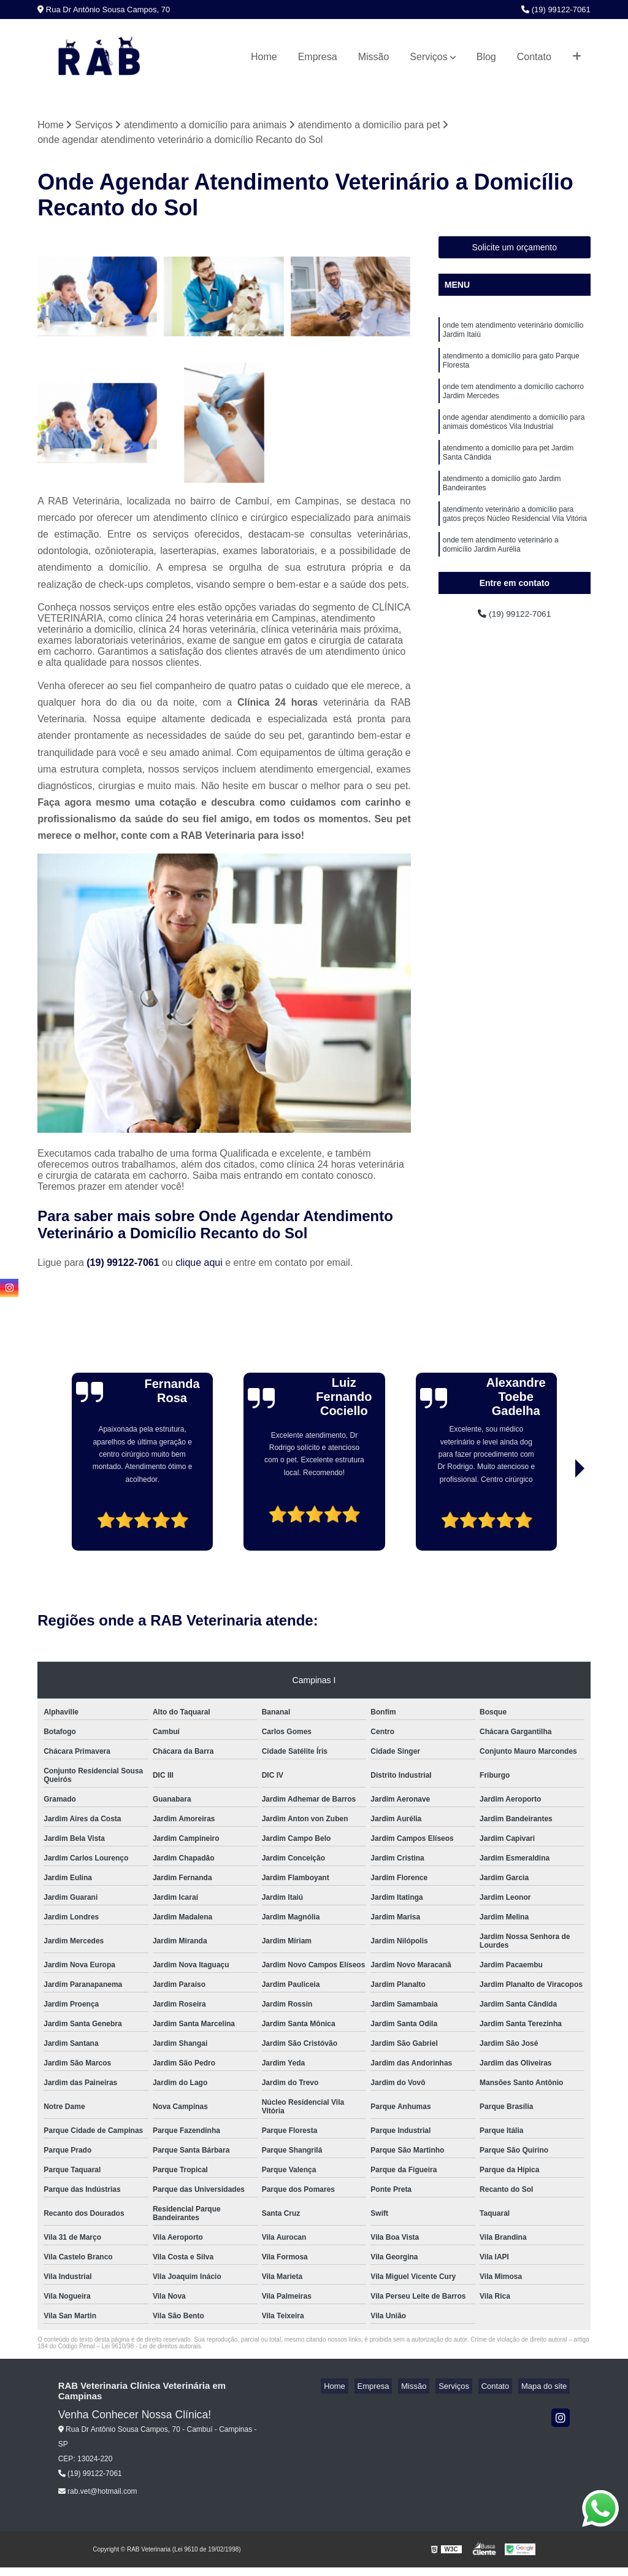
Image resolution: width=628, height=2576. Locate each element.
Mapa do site (547, 2388)
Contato (534, 57)
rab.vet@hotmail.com (97, 2492)
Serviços (428, 57)
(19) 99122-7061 (556, 9)
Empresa (317, 57)
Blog (486, 57)
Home (264, 57)
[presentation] (70, 1517)
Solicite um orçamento (514, 249)
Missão (373, 57)
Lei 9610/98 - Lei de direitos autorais (151, 2348)
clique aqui (199, 1264)
